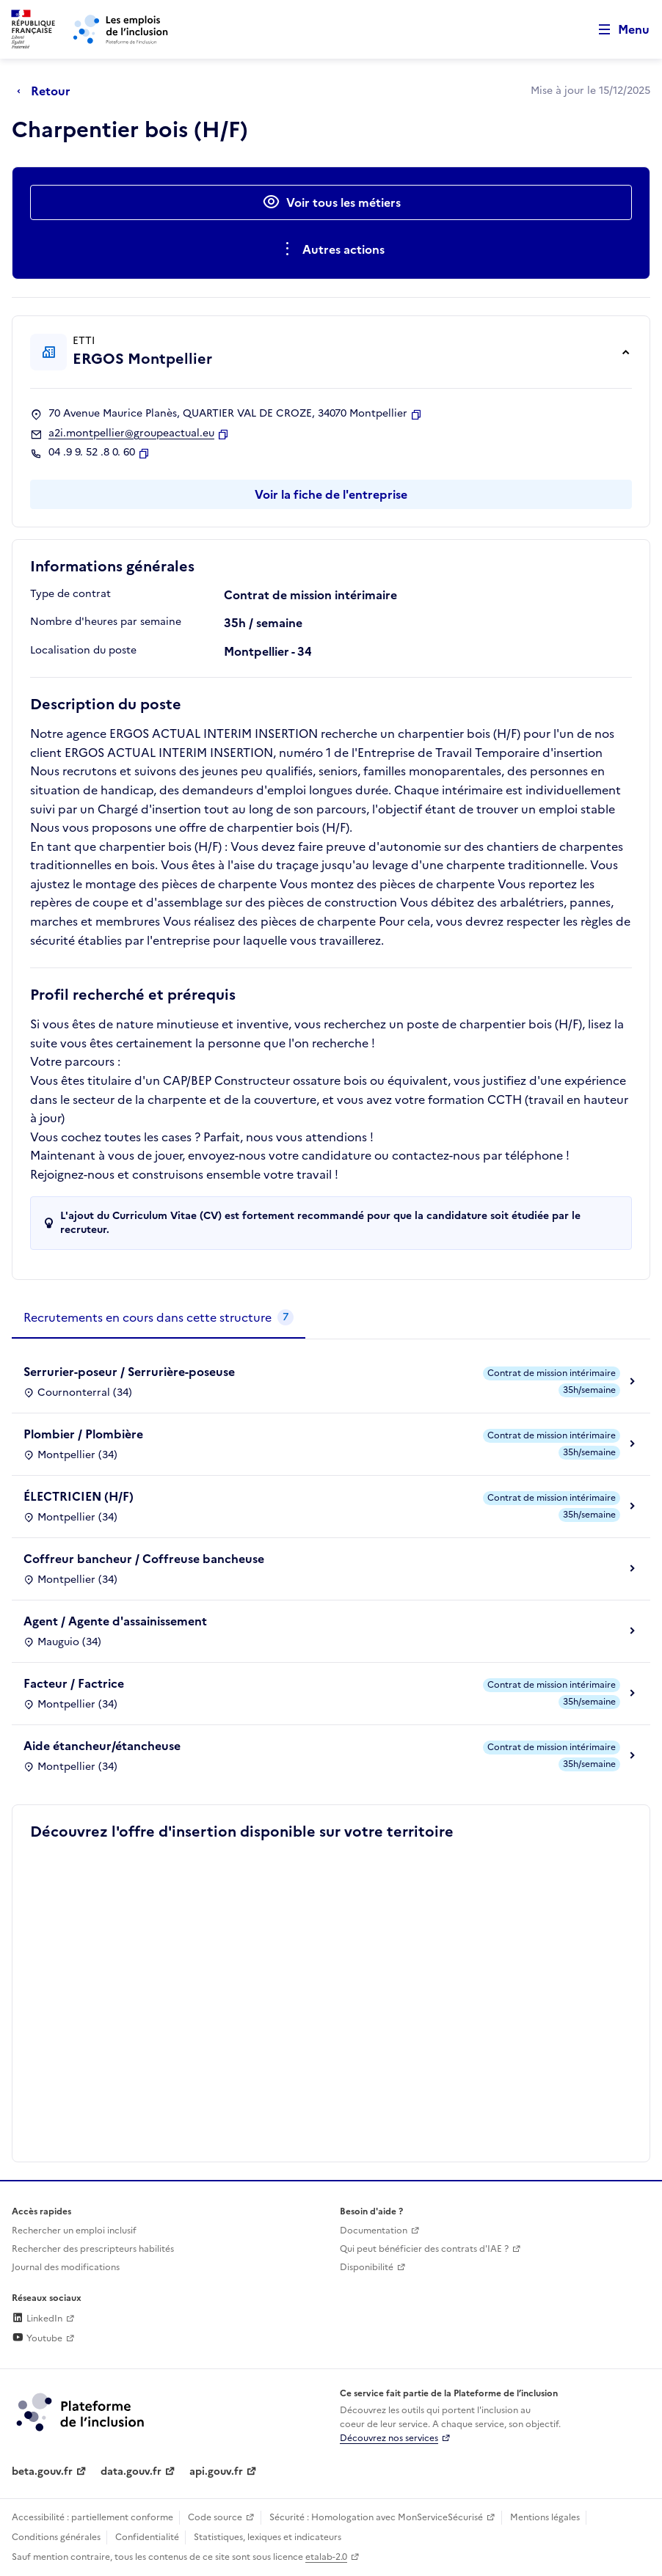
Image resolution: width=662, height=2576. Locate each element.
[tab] (158, 1318)
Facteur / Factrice (73, 1683)
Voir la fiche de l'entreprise (331, 494)
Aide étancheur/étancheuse (102, 1745)
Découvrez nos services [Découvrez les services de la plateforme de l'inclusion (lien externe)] (389, 2438)
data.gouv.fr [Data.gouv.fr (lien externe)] (131, 2471)
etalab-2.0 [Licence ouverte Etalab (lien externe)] (326, 2557)
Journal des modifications (66, 2267)
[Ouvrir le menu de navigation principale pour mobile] (617, 29)
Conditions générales (56, 2537)
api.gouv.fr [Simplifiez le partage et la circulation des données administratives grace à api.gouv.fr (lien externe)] (216, 2471)
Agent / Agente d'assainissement (115, 1621)
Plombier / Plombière (83, 1434)
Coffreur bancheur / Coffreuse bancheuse (143, 1558)
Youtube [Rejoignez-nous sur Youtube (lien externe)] (37, 2338)
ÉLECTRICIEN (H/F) (78, 1496)
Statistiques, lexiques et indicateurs (267, 2537)
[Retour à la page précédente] (47, 91)
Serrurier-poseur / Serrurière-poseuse (129, 1371)
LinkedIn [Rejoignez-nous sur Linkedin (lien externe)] (37, 2318)
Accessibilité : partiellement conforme (92, 2517)
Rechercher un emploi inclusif (74, 2230)
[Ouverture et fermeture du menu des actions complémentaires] (331, 249)
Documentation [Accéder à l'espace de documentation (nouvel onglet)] (373, 2230)
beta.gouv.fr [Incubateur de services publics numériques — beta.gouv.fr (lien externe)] (42, 2471)
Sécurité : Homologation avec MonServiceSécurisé (376, 2517)
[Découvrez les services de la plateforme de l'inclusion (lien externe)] (81, 2411)
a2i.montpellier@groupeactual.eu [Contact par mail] (131, 433)
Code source (215, 2517)
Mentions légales (545, 2517)
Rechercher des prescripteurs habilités (93, 2248)
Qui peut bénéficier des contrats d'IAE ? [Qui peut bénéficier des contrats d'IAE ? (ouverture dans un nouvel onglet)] (424, 2248)
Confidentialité (147, 2537)
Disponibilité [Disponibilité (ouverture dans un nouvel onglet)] (366, 2267)
